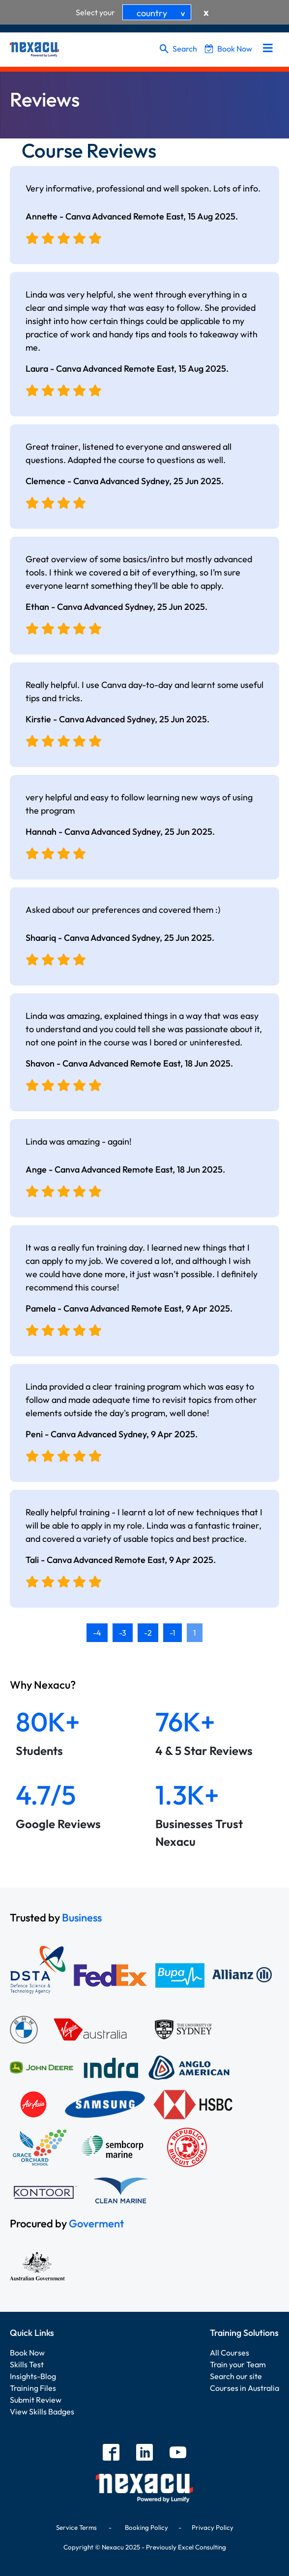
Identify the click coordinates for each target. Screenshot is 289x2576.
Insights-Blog (33, 2376)
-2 (148, 1633)
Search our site (236, 2376)
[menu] (268, 48)
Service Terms (76, 2527)
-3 (122, 1633)
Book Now (228, 49)
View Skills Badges (42, 2411)
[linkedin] (144, 2453)
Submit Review (35, 2400)
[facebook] (111, 2453)
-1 (172, 1633)
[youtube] (178, 2453)
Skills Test (27, 2364)
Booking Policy (146, 2527)
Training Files (33, 2388)
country (163, 13)
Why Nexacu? (44, 1685)
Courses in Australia (244, 2388)
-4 (97, 1633)
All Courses (229, 2352)
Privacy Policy (212, 2527)
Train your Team (238, 2364)
